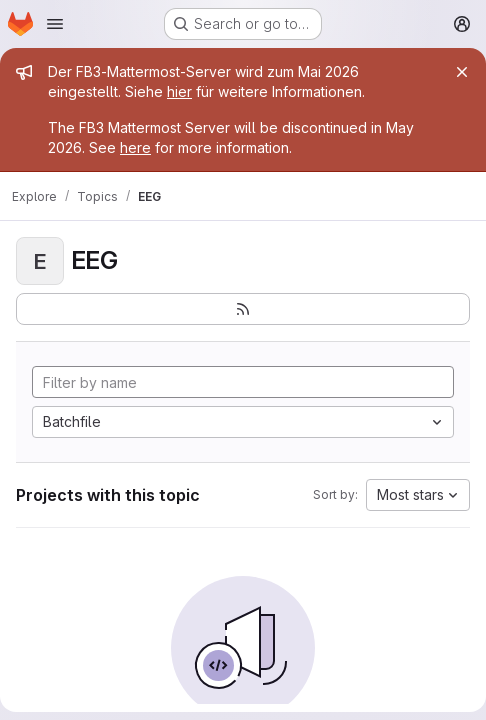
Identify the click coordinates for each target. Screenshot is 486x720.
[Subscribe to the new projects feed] (243, 309)
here (135, 147)
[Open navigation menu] (55, 24)
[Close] (462, 72)
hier (179, 91)
